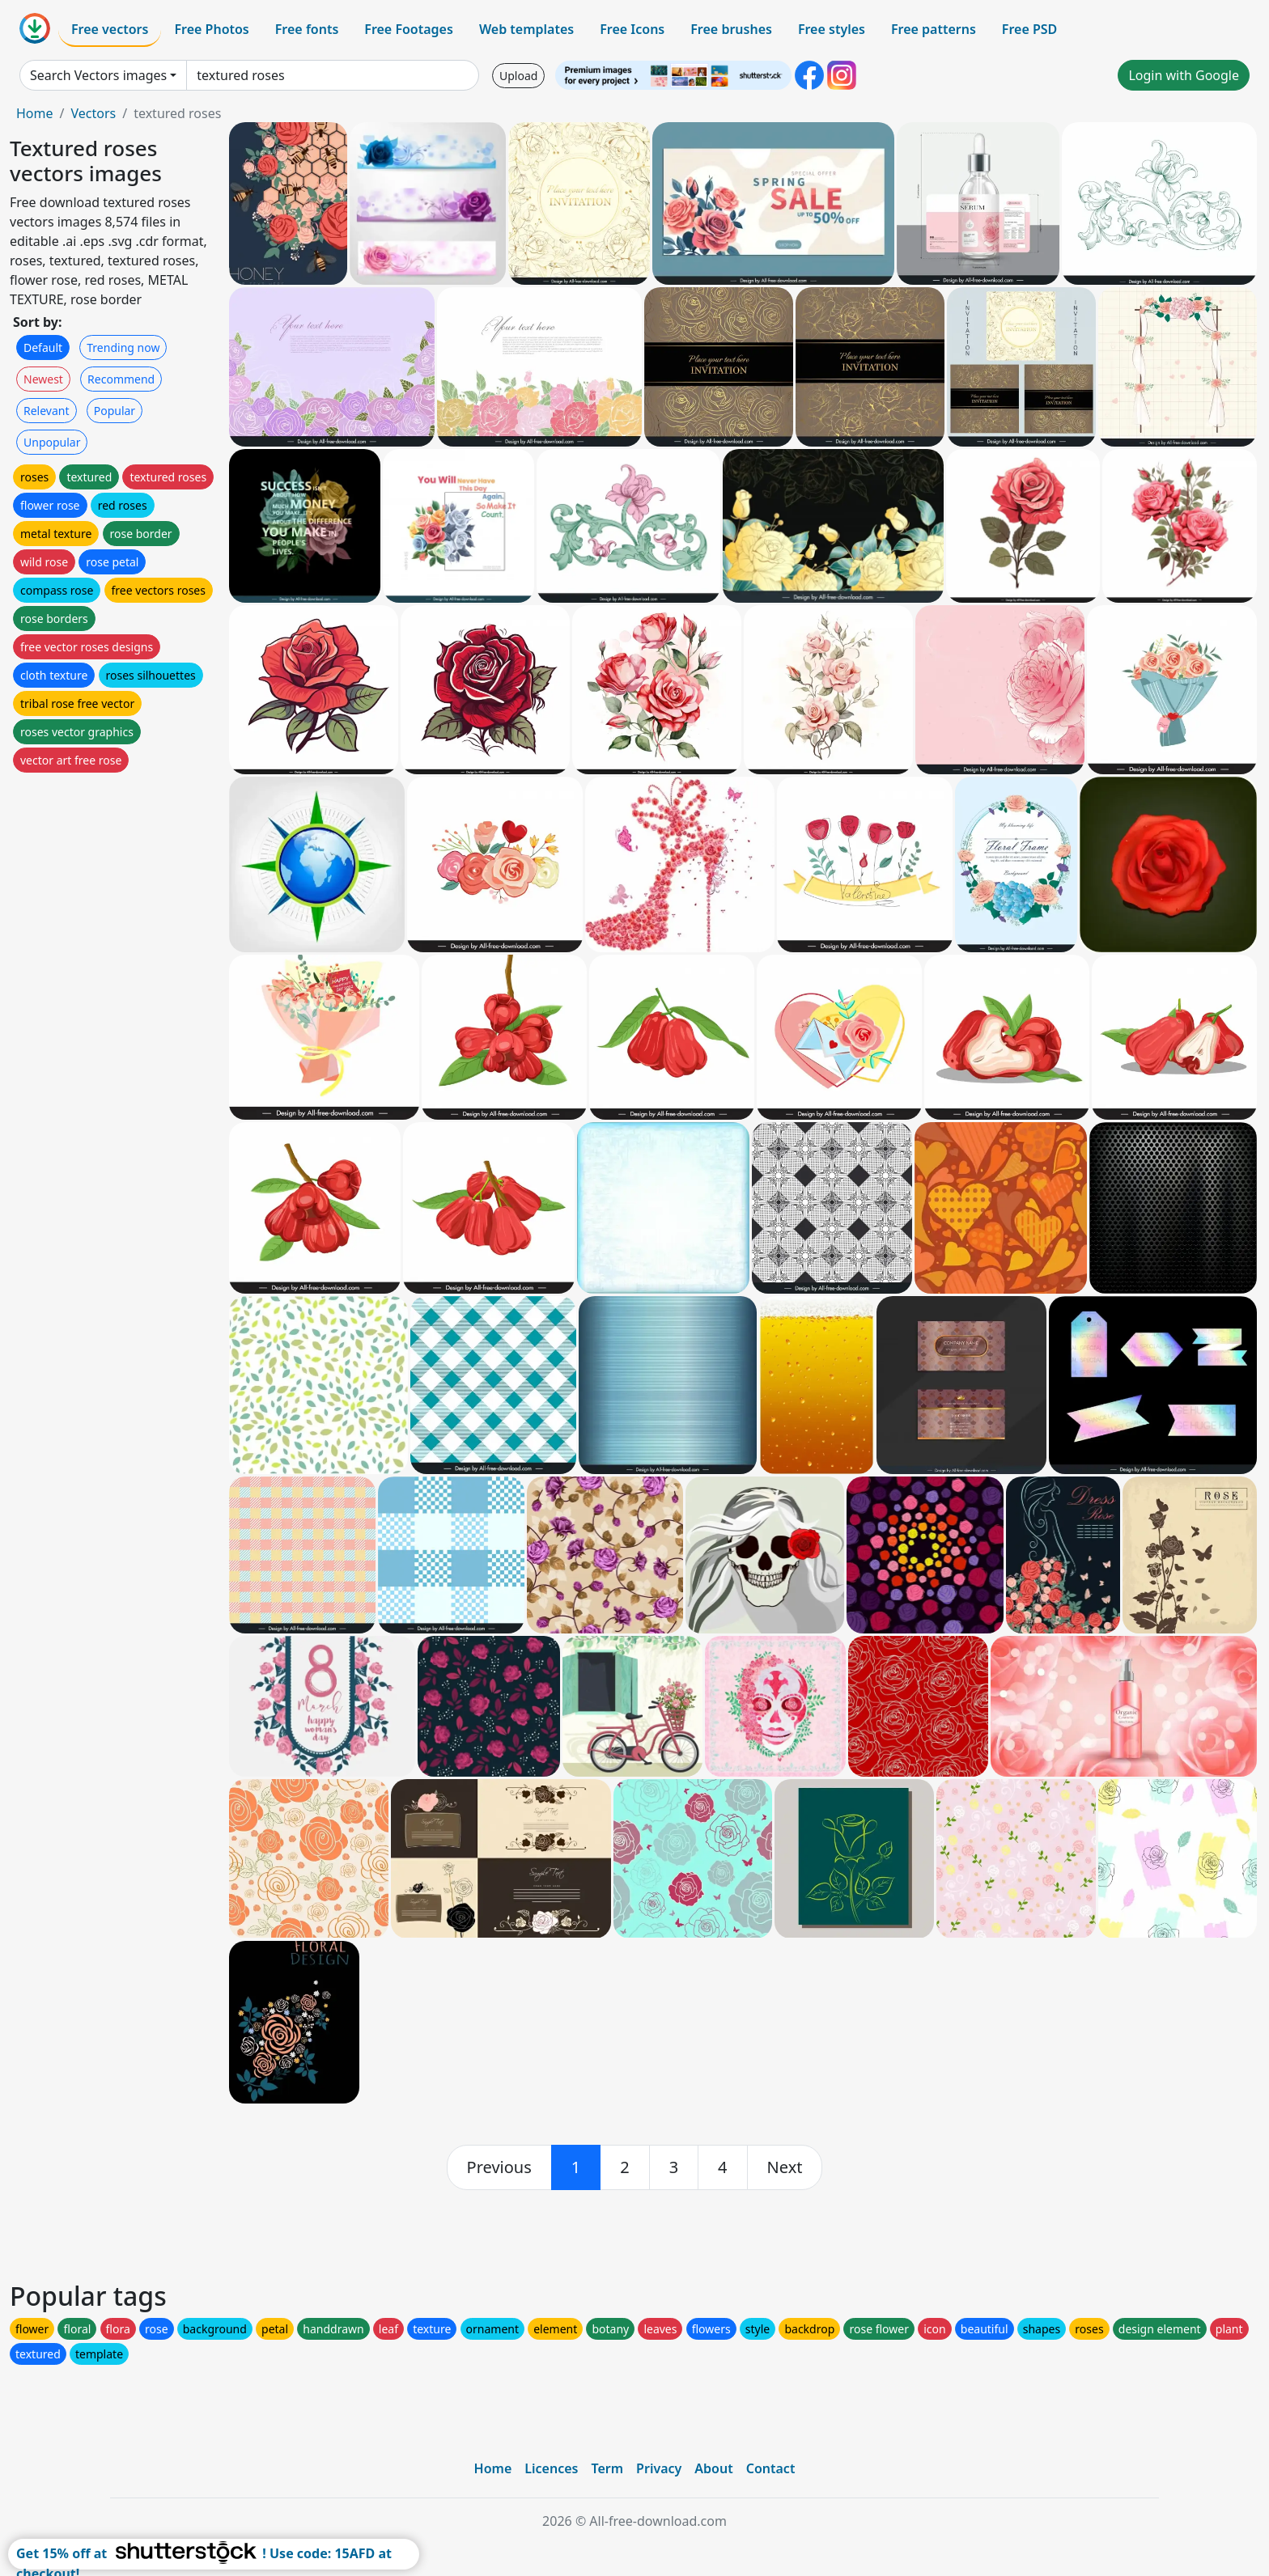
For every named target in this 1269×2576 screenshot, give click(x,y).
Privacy (658, 2468)
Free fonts (307, 29)
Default (42, 347)
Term (607, 2468)
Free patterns (933, 29)
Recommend (121, 379)
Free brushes (731, 29)
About (713, 2468)
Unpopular (51, 442)
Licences (551, 2468)
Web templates (526, 29)
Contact (771, 2468)
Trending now (123, 347)
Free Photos (211, 29)
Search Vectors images (98, 75)
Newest (43, 379)
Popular (114, 410)
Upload (518, 75)
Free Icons (632, 29)
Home (34, 113)
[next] (785, 2167)
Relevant (46, 410)
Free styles (831, 29)
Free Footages (408, 29)
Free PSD (1029, 29)
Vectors (93, 113)
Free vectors (109, 29)
